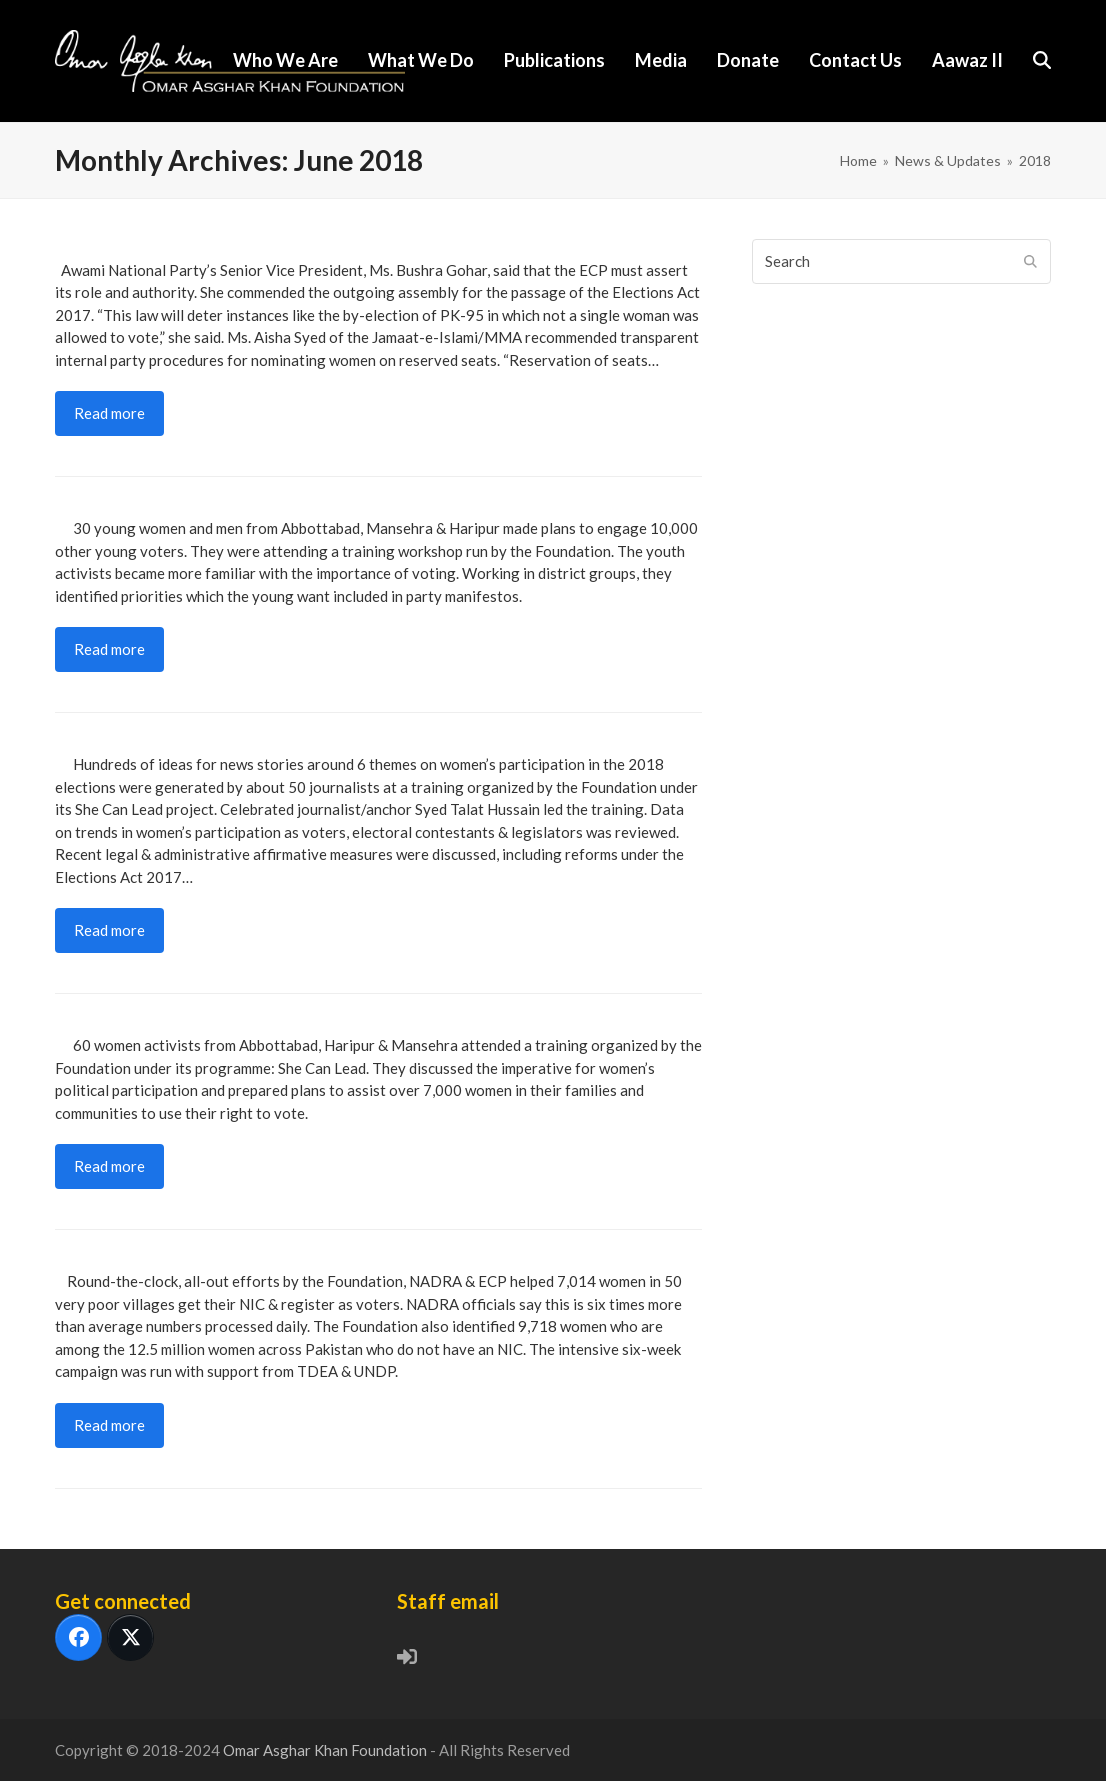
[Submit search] (1030, 261)
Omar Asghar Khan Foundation (326, 1750)
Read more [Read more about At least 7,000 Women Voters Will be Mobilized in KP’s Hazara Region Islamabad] (109, 1166)
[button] (1042, 61)
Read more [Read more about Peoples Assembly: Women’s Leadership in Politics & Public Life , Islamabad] (109, 413)
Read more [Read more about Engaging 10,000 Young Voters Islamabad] (109, 649)
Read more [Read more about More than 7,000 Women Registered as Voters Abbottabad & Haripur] (109, 1425)
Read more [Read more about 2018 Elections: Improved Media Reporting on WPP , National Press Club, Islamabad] (109, 930)
